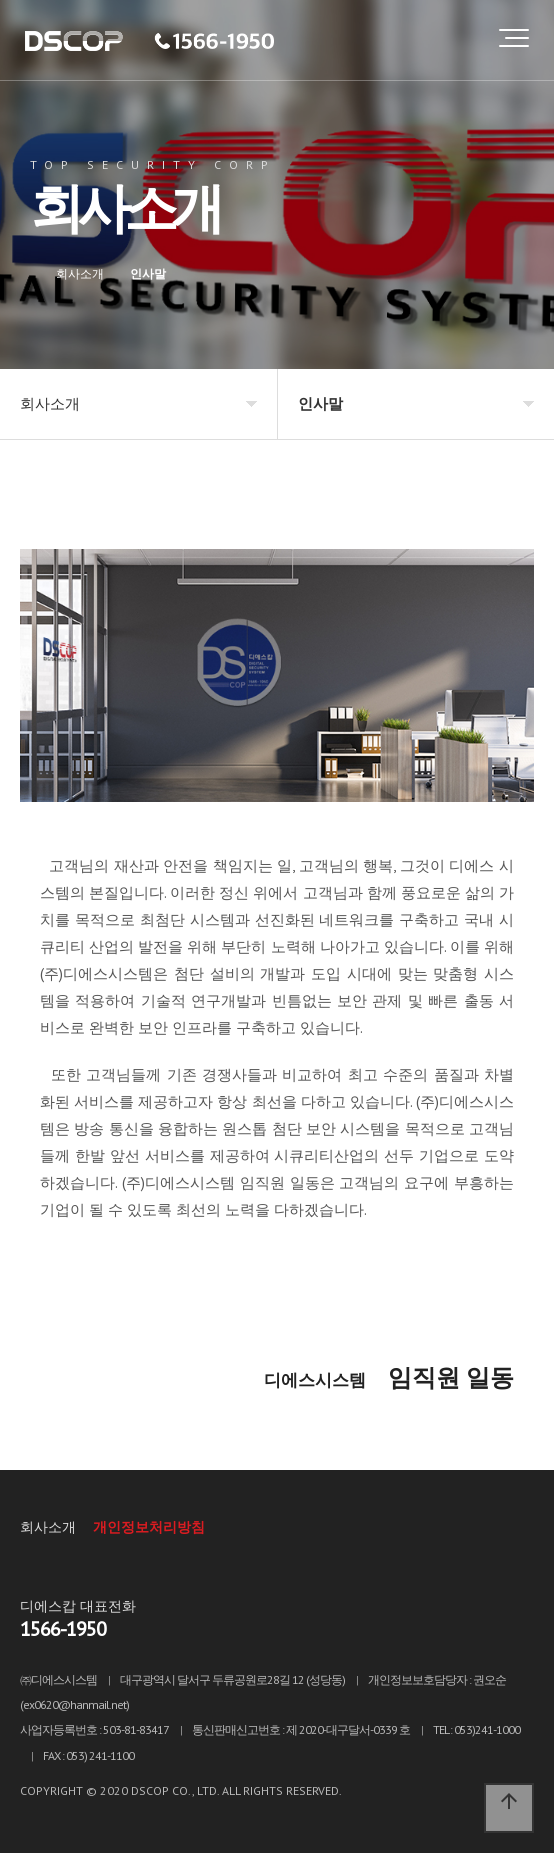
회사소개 (48, 1527)
